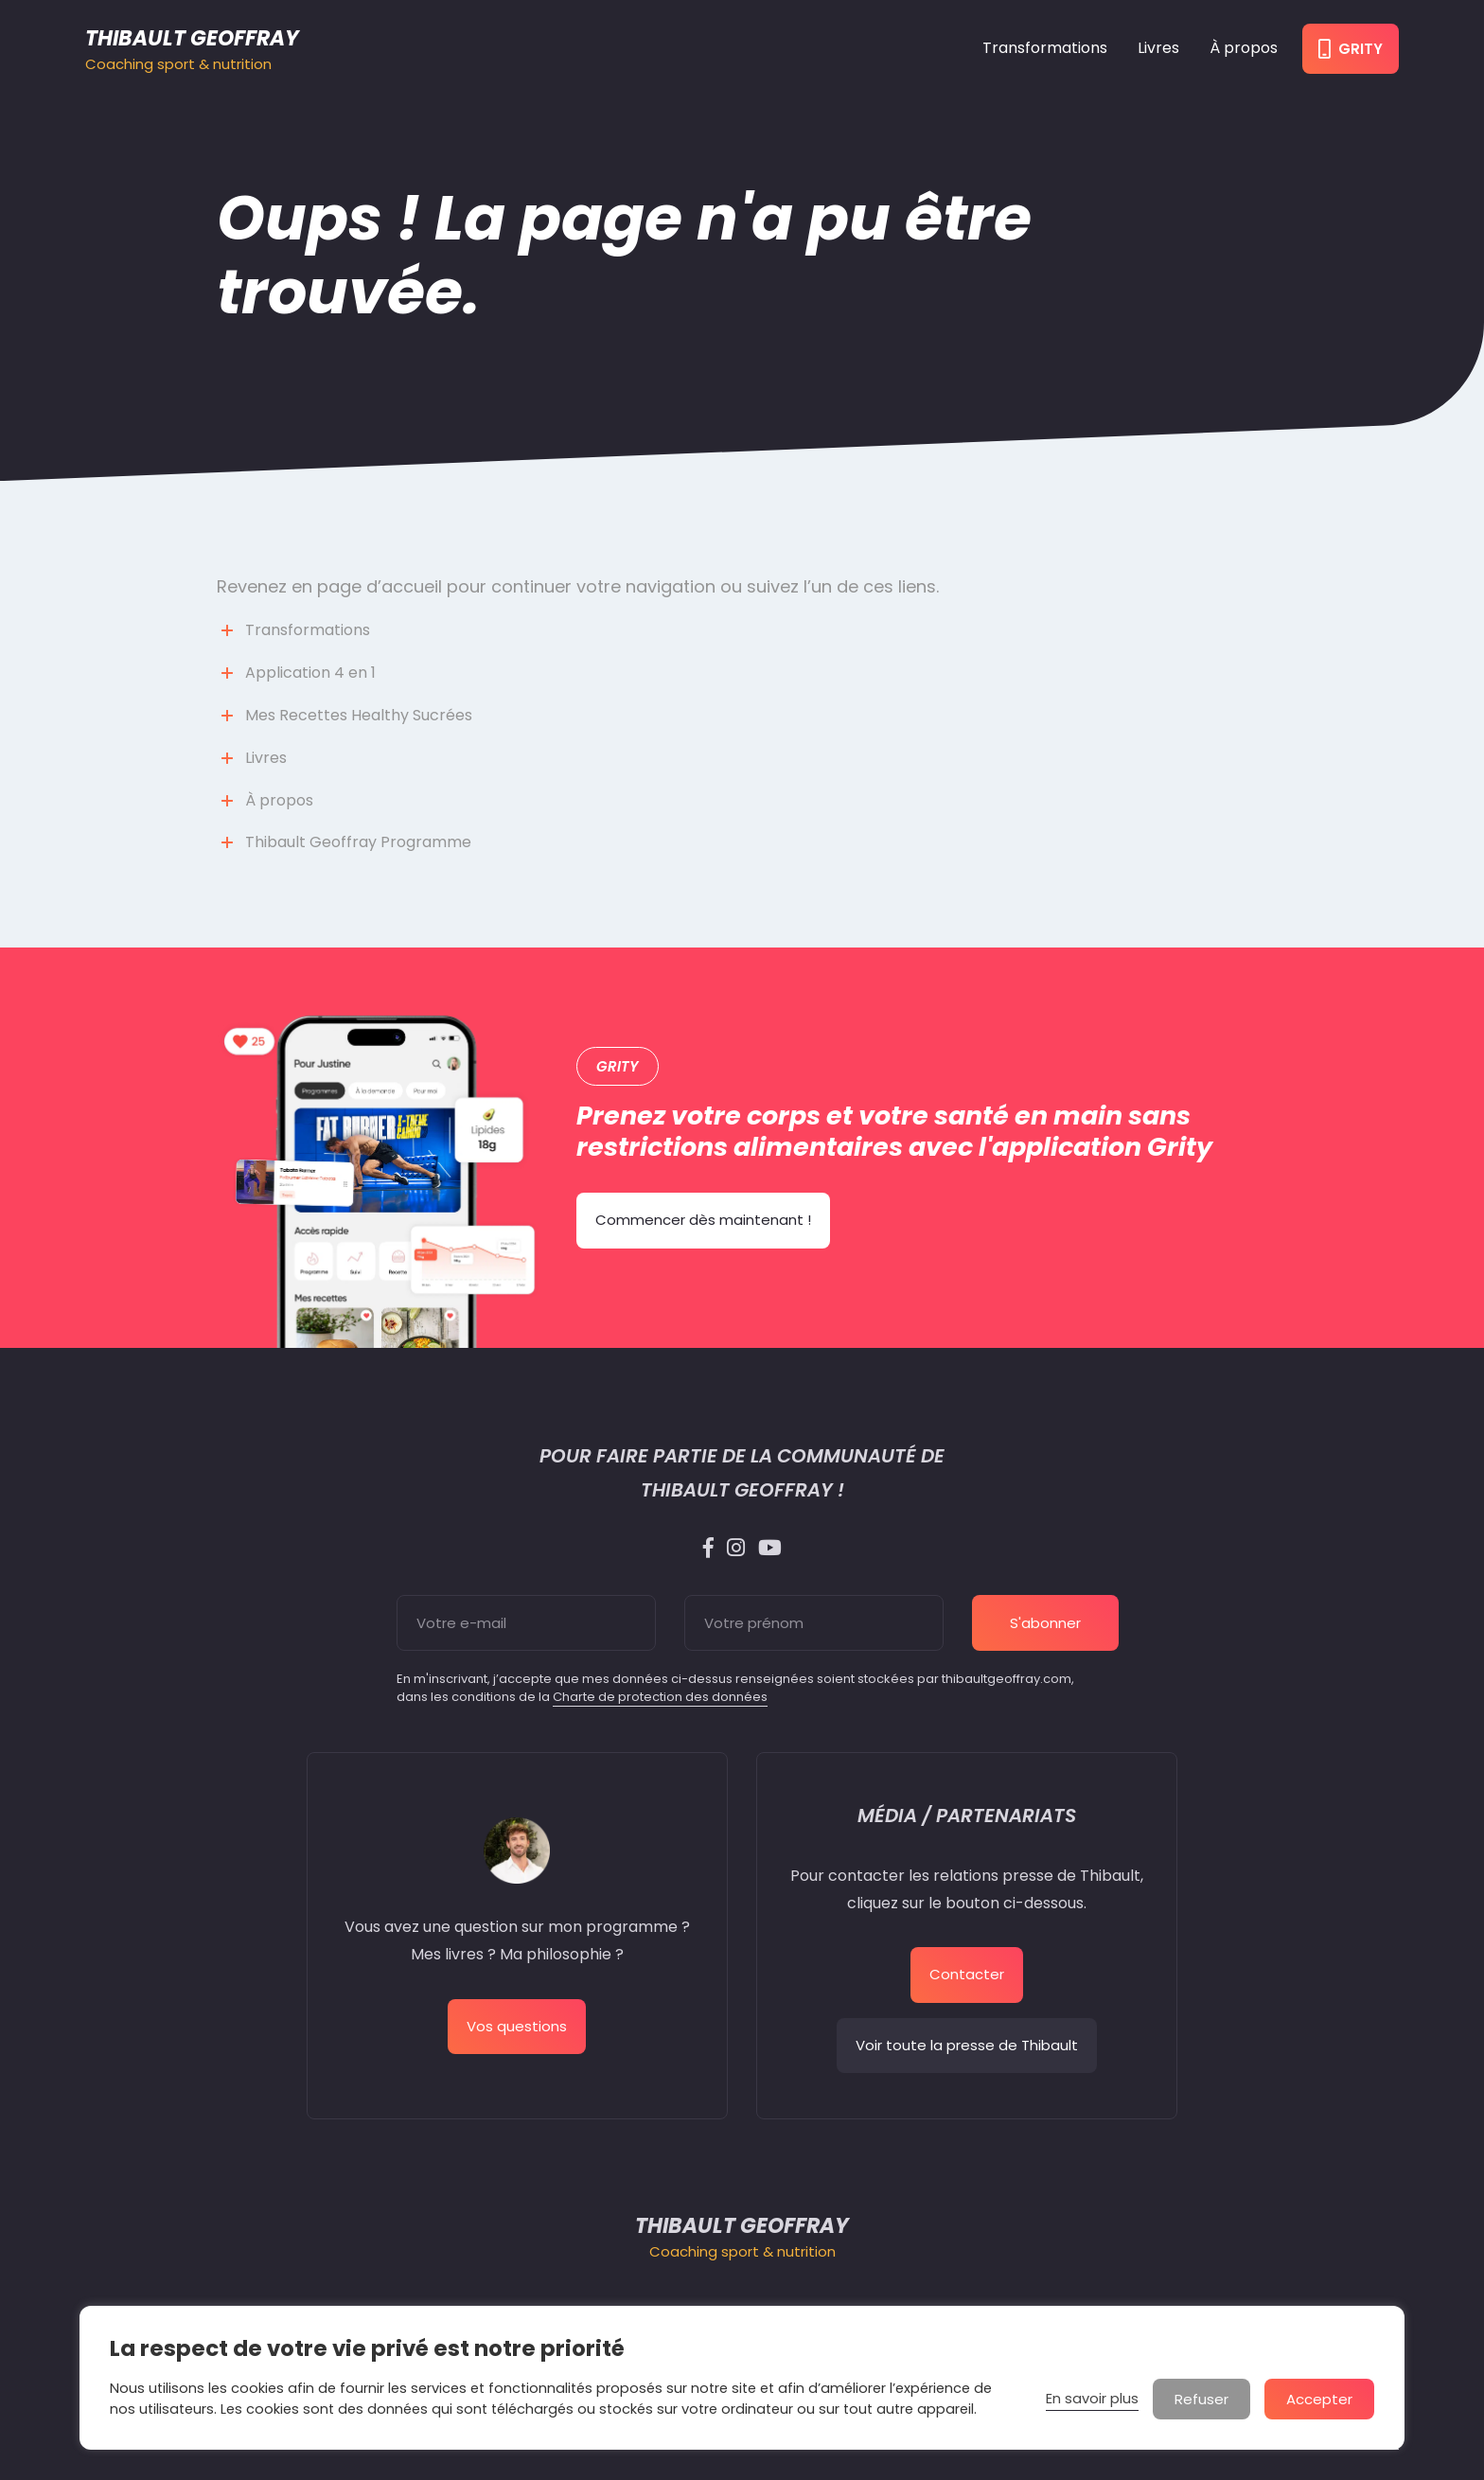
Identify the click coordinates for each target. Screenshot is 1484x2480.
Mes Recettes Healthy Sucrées (358, 715)
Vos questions (517, 2026)
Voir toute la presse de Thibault (967, 2045)
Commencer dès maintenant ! (703, 1220)
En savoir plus (1092, 2398)
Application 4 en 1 (310, 672)
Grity (1350, 49)
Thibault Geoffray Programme (358, 842)
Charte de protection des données (660, 1697)
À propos (1244, 48)
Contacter (966, 1974)
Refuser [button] (1201, 2399)
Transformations (1044, 48)
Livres (1158, 48)
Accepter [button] (1319, 2399)
